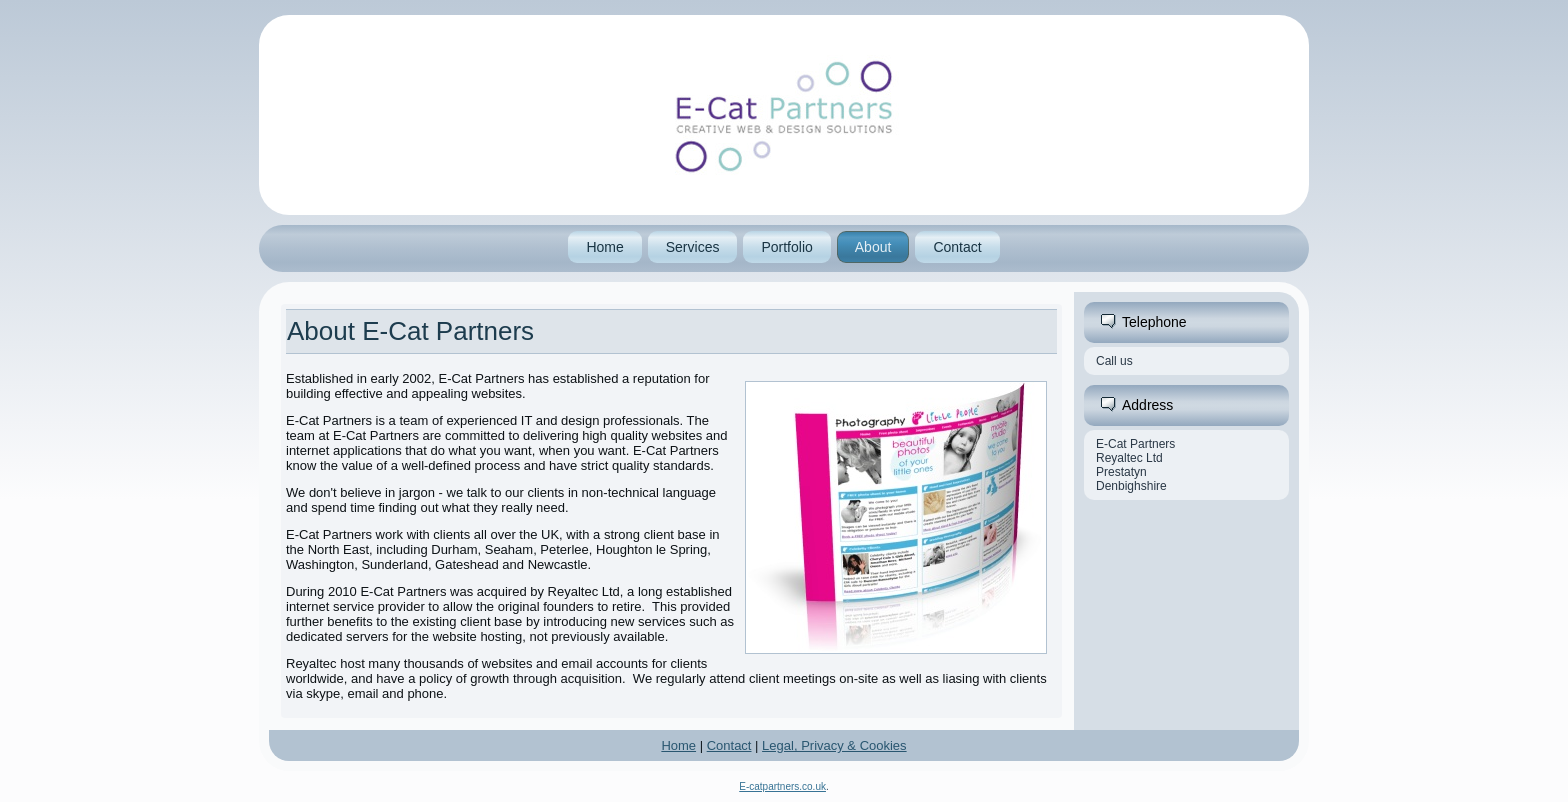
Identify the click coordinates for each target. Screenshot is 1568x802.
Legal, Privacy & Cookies (834, 745)
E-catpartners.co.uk (782, 786)
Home (604, 247)
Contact (957, 247)
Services (693, 247)
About (873, 247)
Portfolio (786, 247)
